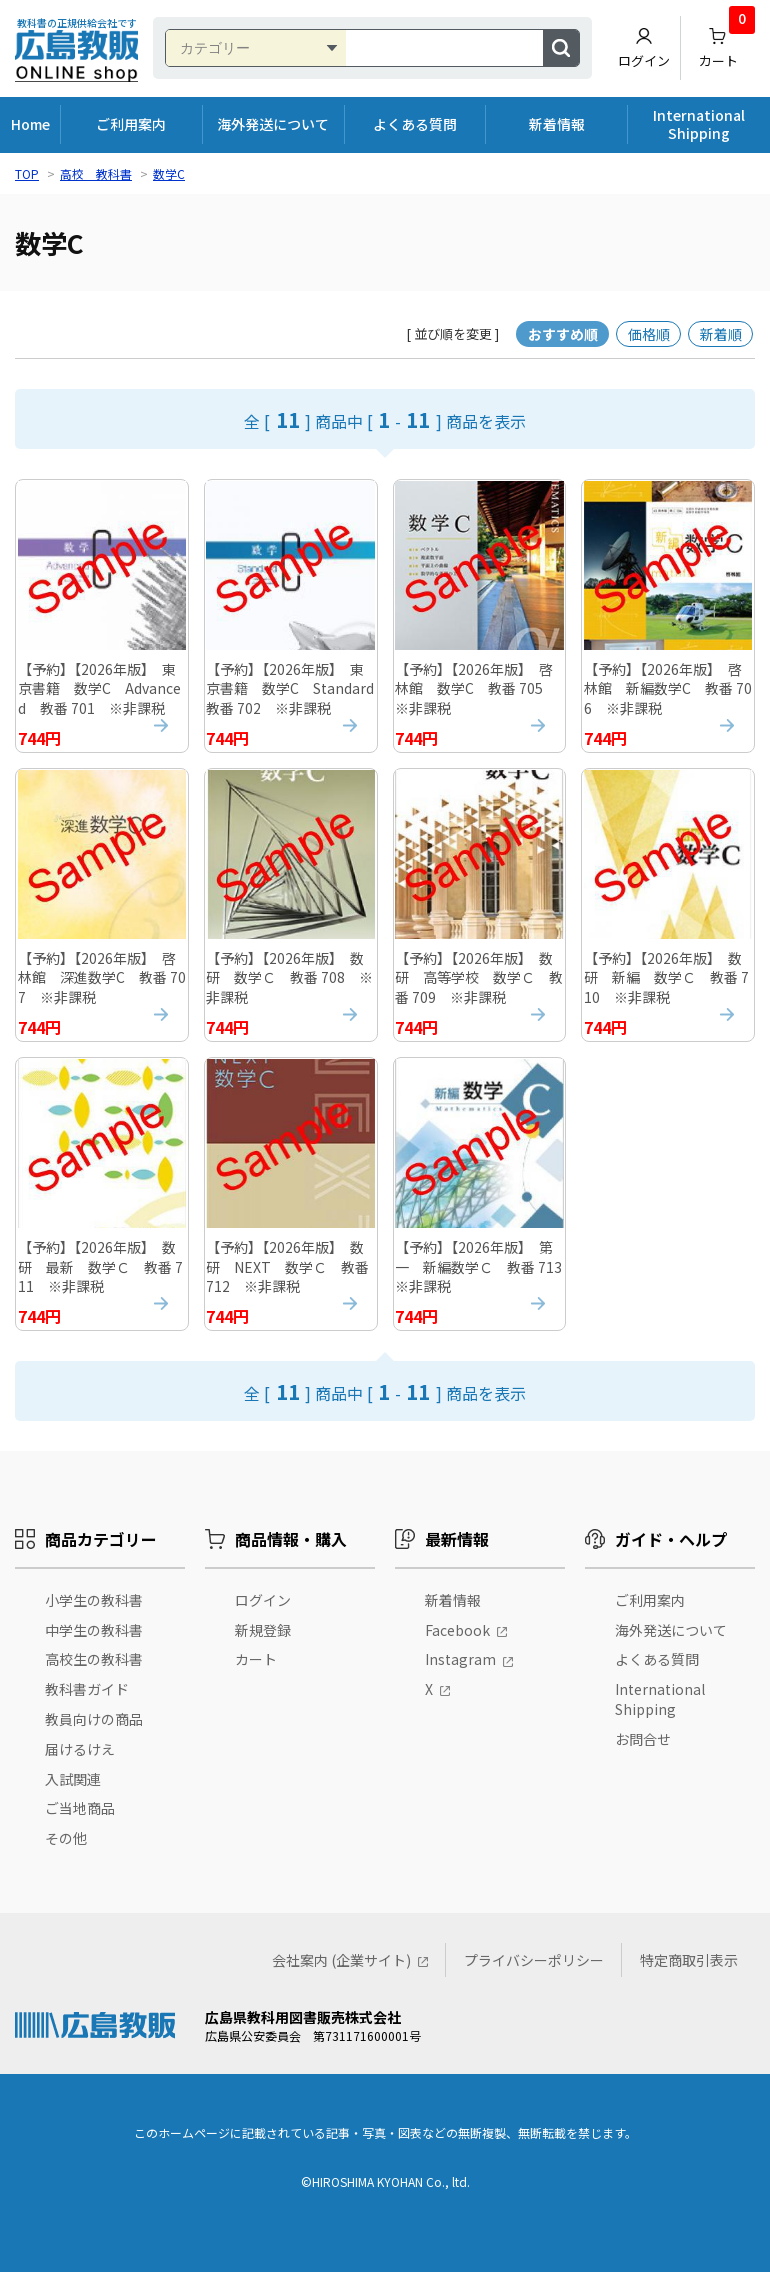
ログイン (644, 48)
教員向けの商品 (94, 1732)
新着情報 (557, 124)
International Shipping (699, 124)
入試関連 (73, 1792)
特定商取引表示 (689, 1973)
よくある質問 (415, 124)
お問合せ (643, 1752)
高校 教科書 (96, 173)
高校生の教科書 (94, 1673)
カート (727, 43)
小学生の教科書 (94, 1613)
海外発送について (273, 124)
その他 (66, 1851)
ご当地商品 (80, 1822)
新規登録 (263, 1643)
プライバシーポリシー (534, 1973)
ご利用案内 (131, 124)
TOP (27, 173)
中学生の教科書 (94, 1643)
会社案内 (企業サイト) (341, 1973)
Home (30, 124)
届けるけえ (80, 1762)
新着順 (721, 334)
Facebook (457, 1643)
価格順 (649, 334)
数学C (169, 173)
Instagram (460, 1673)
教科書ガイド (87, 1703)
